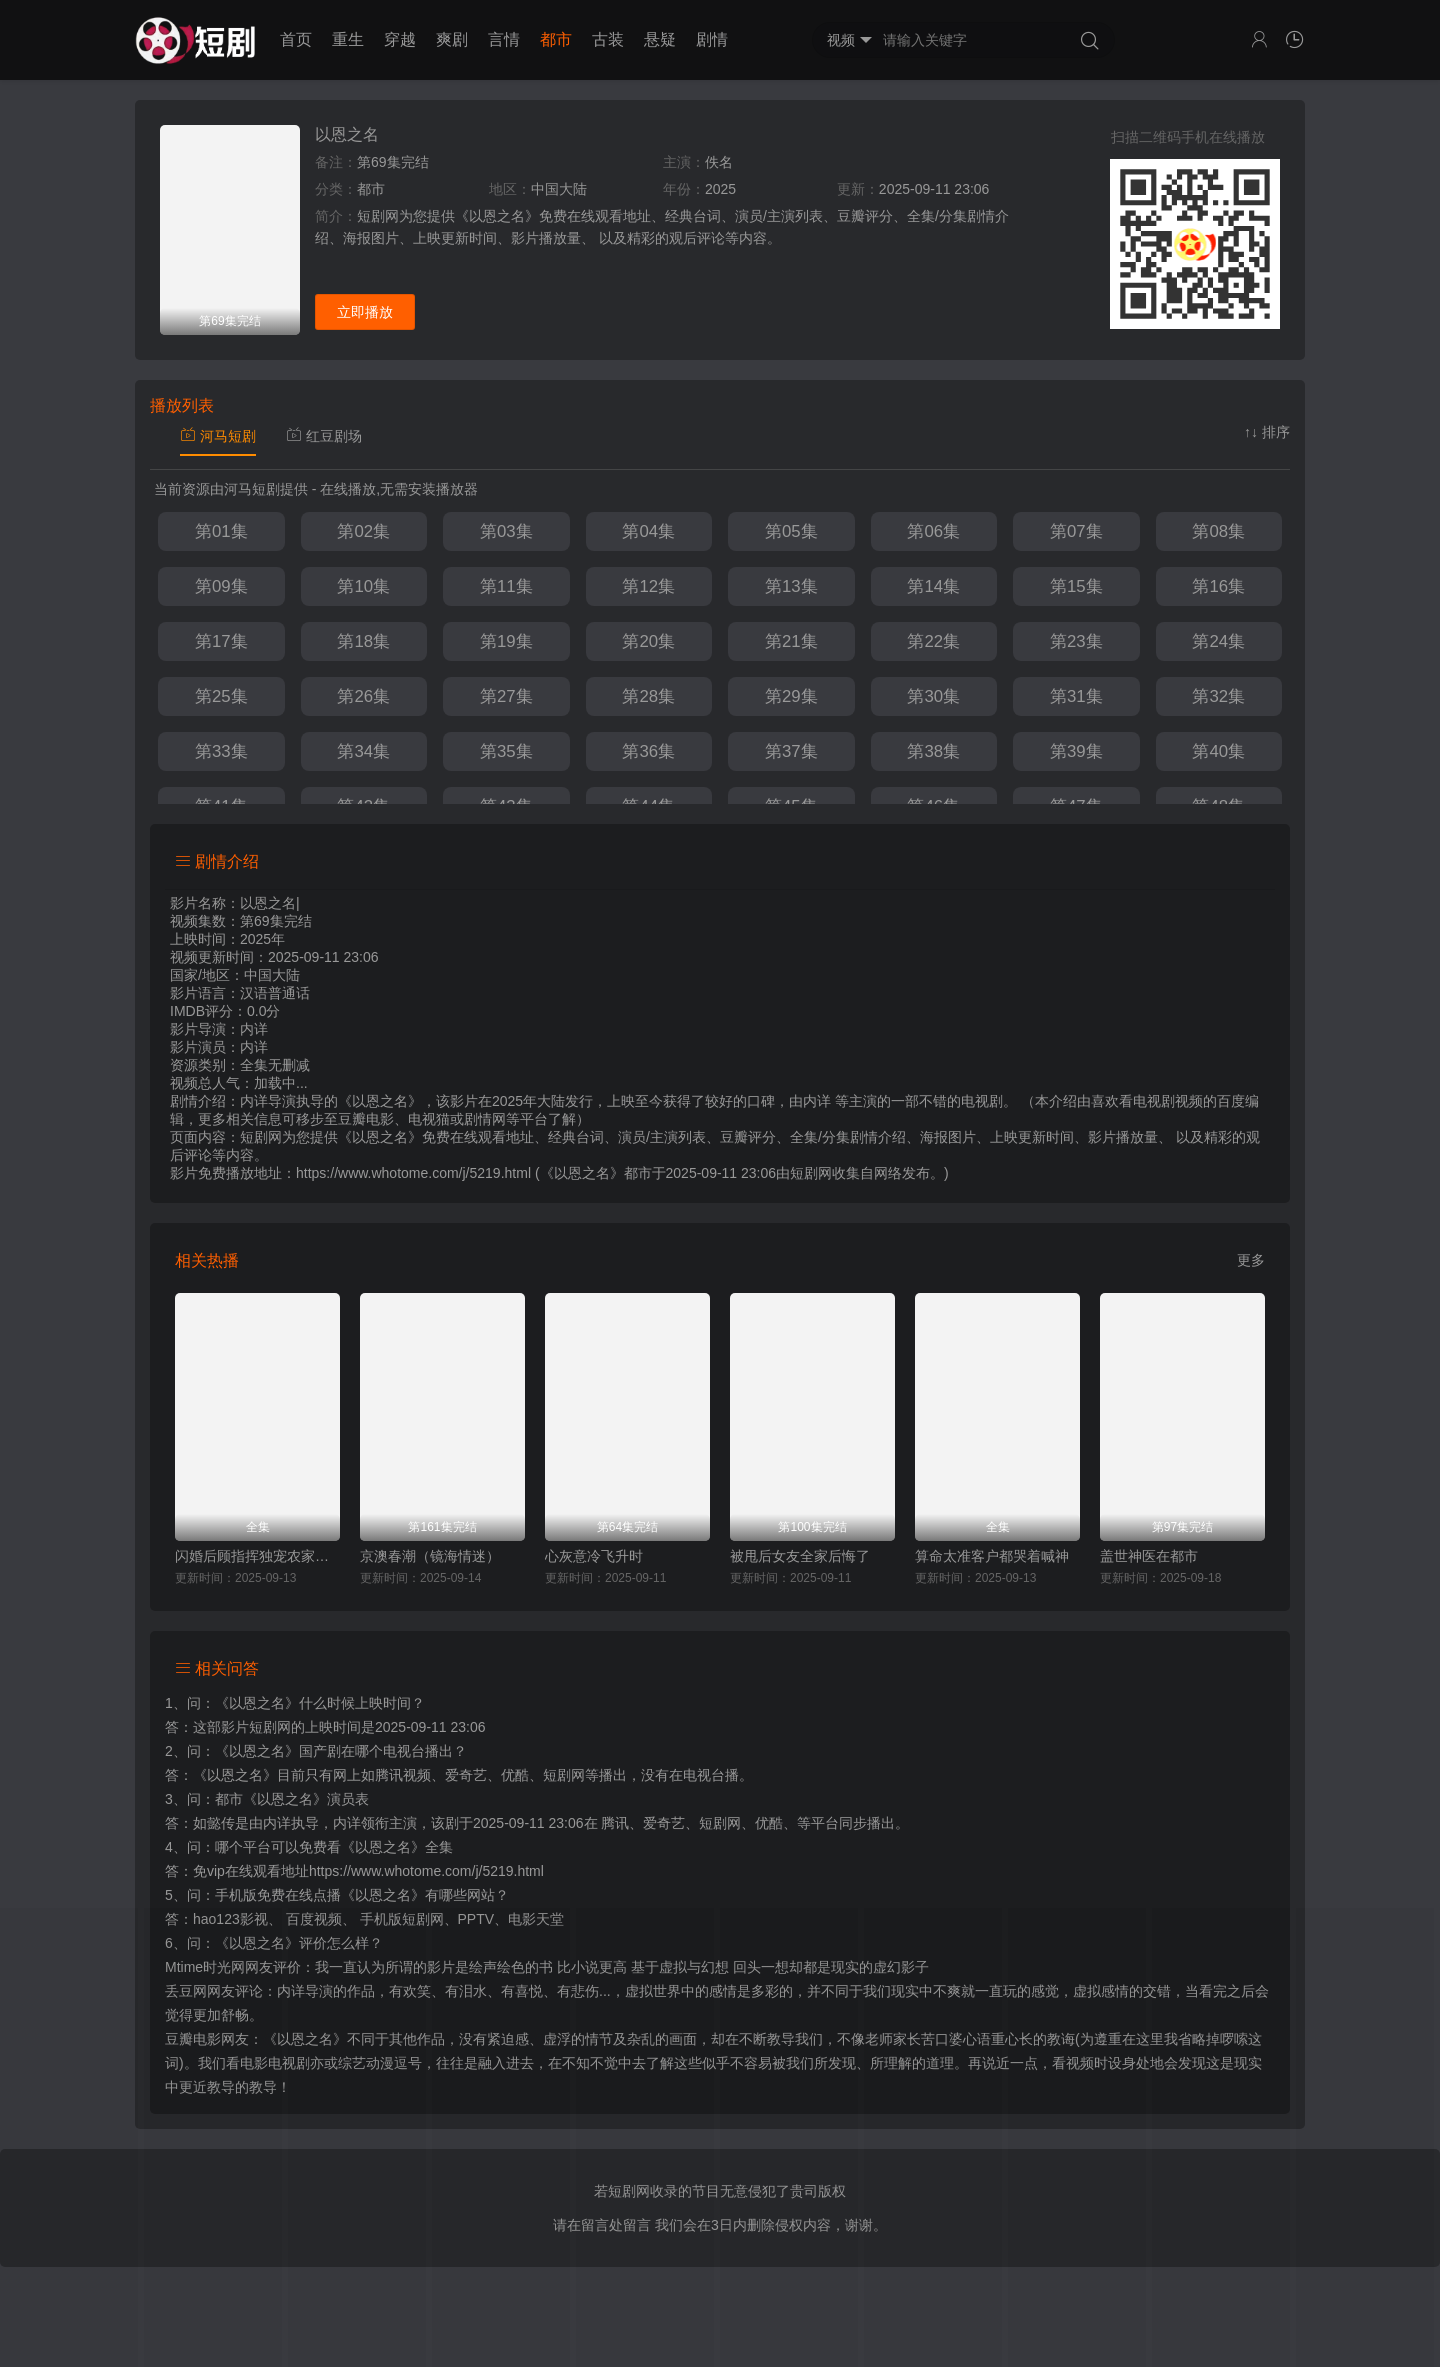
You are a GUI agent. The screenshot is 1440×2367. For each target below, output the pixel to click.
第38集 (933, 751)
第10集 (363, 586)
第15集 (1076, 586)
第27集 (506, 696)
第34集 (363, 751)
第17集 (221, 641)
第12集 (648, 586)
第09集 (221, 586)
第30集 (933, 696)
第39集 (1076, 751)
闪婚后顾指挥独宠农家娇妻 (257, 1556)
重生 (348, 39)
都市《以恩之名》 (271, 1799)
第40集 (1218, 751)
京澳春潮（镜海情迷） (430, 1556)
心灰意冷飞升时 (594, 1556)
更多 (1251, 1260)
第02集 (363, 531)
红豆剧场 (324, 436)
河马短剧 (218, 436)
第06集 (933, 531)
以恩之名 (347, 134)
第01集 (221, 531)
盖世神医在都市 (1149, 1556)
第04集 (648, 531)
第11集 (506, 586)
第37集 (791, 751)
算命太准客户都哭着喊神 (992, 1556)
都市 (556, 39)
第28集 (648, 696)
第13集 (791, 586)
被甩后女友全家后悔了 (800, 1556)
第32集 (1218, 696)
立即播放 (365, 312)
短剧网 (811, 1173)
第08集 (1218, 531)
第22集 (933, 641)
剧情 (712, 39)
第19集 (506, 641)
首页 (296, 39)
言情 (504, 39)
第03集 (506, 531)
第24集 (1218, 641)
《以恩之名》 (257, 1703)
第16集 (1218, 586)
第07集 (1076, 531)
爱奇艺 (664, 1823)
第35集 (506, 751)
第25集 (221, 696)
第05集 (791, 531)
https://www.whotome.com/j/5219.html (426, 1871)
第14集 (933, 586)
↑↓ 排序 (1267, 432)
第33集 (221, 751)
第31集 (1076, 696)
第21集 (791, 641)
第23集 (1076, 641)
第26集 (363, 696)
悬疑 (660, 39)
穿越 (400, 39)
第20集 (648, 641)
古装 (608, 39)
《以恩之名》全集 (397, 1847)
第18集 (363, 641)
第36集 (648, 751)
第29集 (791, 696)
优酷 (769, 1823)
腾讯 (615, 1823)
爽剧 (452, 39)
